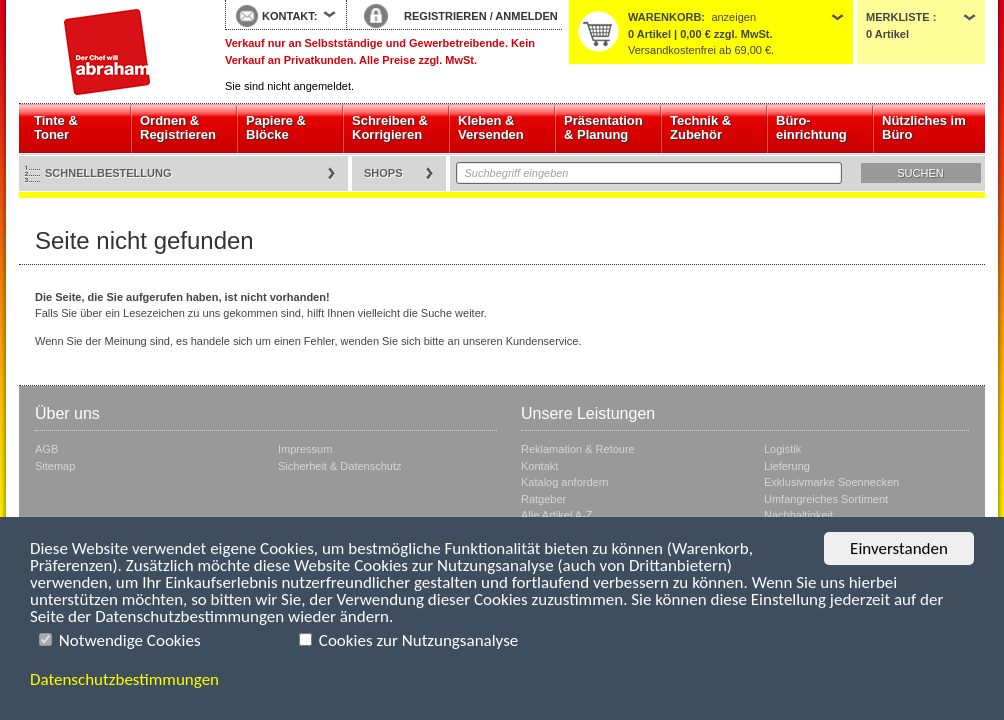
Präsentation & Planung (603, 127)
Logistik (782, 449)
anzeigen (733, 17)
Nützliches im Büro (924, 127)
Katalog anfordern (564, 482)
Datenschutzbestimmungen (124, 679)
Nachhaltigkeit (798, 515)
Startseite (107, 52)
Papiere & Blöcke (276, 127)
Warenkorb (664, 17)
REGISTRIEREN (445, 16)
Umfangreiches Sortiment (826, 499)
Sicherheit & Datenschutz (340, 466)
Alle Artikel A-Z (557, 515)
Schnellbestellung (108, 173)
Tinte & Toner (56, 127)
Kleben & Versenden (491, 127)
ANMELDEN (526, 16)
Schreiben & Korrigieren (390, 127)
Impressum (305, 449)
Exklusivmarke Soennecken (831, 482)
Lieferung (787, 466)
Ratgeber (543, 499)
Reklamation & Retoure (578, 449)
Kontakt (539, 466)
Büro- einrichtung (811, 127)
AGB (46, 449)
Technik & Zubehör (700, 127)
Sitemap (55, 466)
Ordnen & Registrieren (178, 127)
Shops (383, 173)
